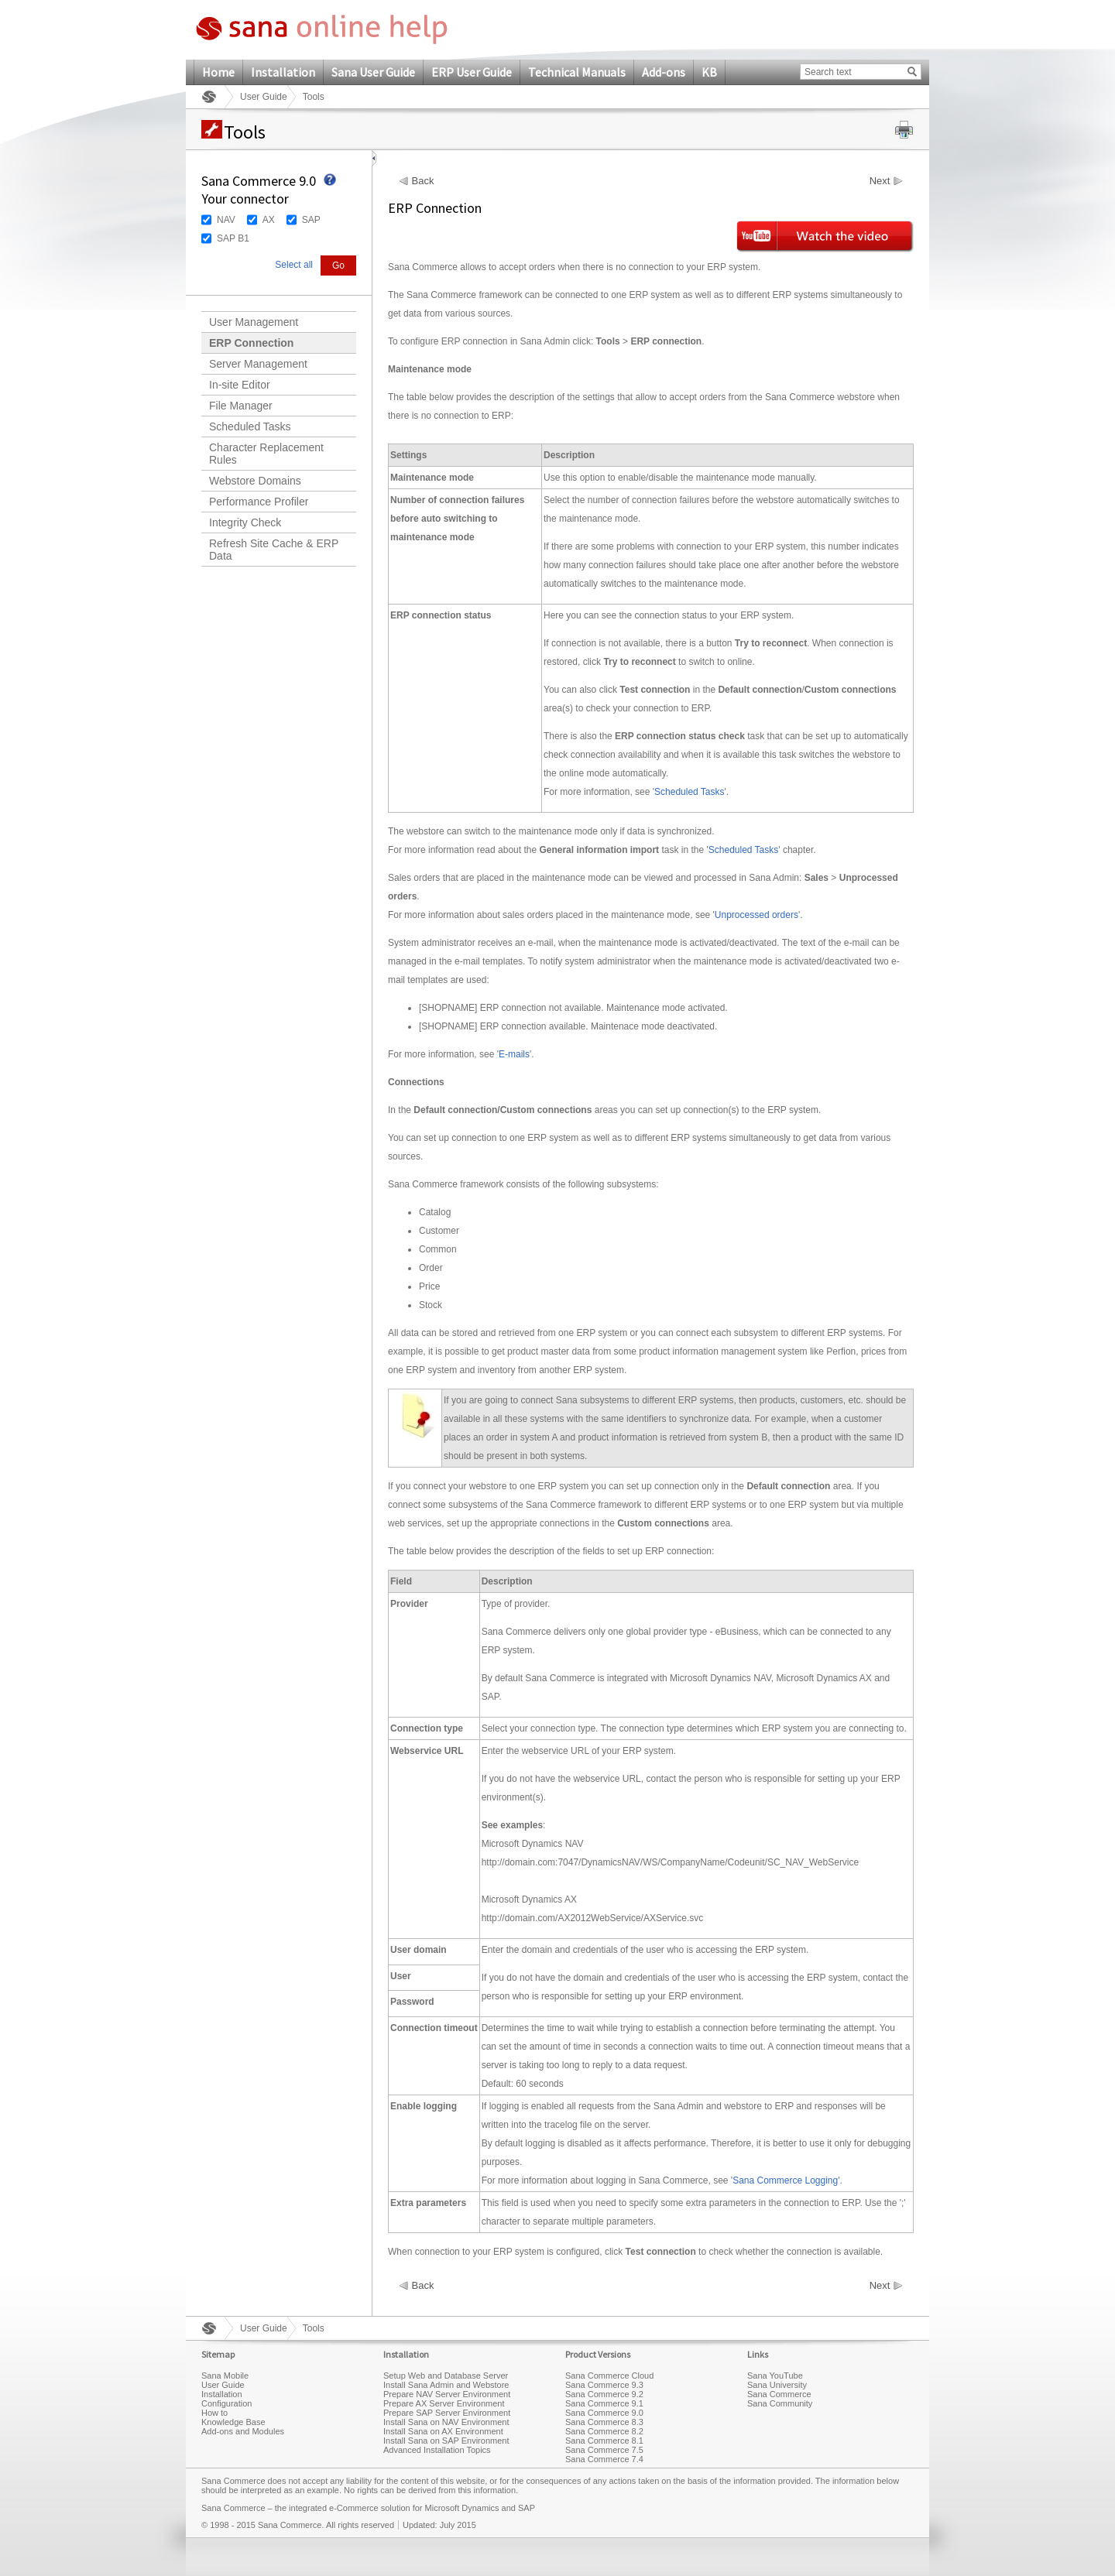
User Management (253, 322)
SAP (311, 219)
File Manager (241, 405)
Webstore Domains (255, 480)
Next (880, 181)
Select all (294, 264)
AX (268, 219)
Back (423, 181)
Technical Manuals (577, 72)
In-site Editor (239, 385)
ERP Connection (251, 343)
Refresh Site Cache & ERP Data (273, 549)
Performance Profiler (258, 501)
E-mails (514, 1054)
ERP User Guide (471, 72)
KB (709, 72)
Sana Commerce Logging (785, 2180)
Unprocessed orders (756, 914)
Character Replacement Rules (266, 453)
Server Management (258, 364)
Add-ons (663, 72)
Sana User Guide (373, 72)
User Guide (263, 96)
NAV (226, 219)
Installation (283, 72)
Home (218, 72)
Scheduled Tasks (250, 426)
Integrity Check (245, 522)
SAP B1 (233, 238)
